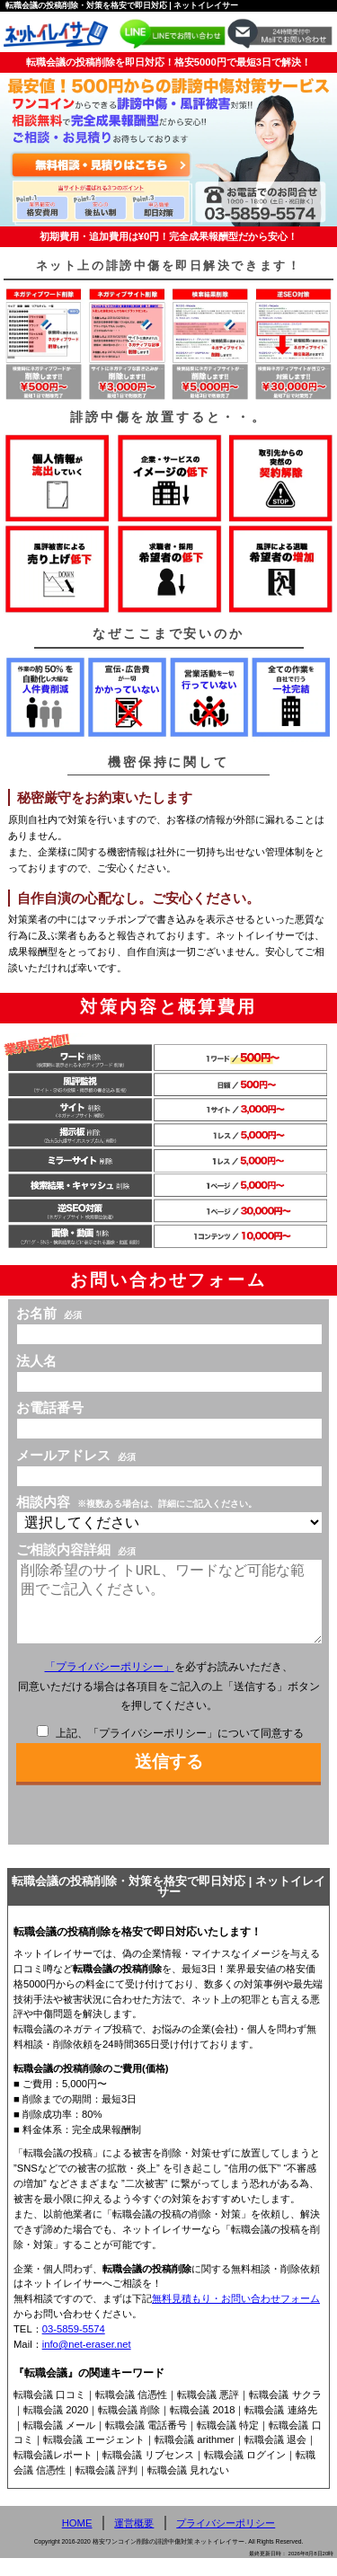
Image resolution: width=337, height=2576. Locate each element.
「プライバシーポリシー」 (109, 1684)
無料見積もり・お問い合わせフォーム (236, 2316)
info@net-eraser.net (86, 2362)
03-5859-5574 (73, 2346)
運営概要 (134, 2541)
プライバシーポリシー (225, 2541)
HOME (77, 2541)
